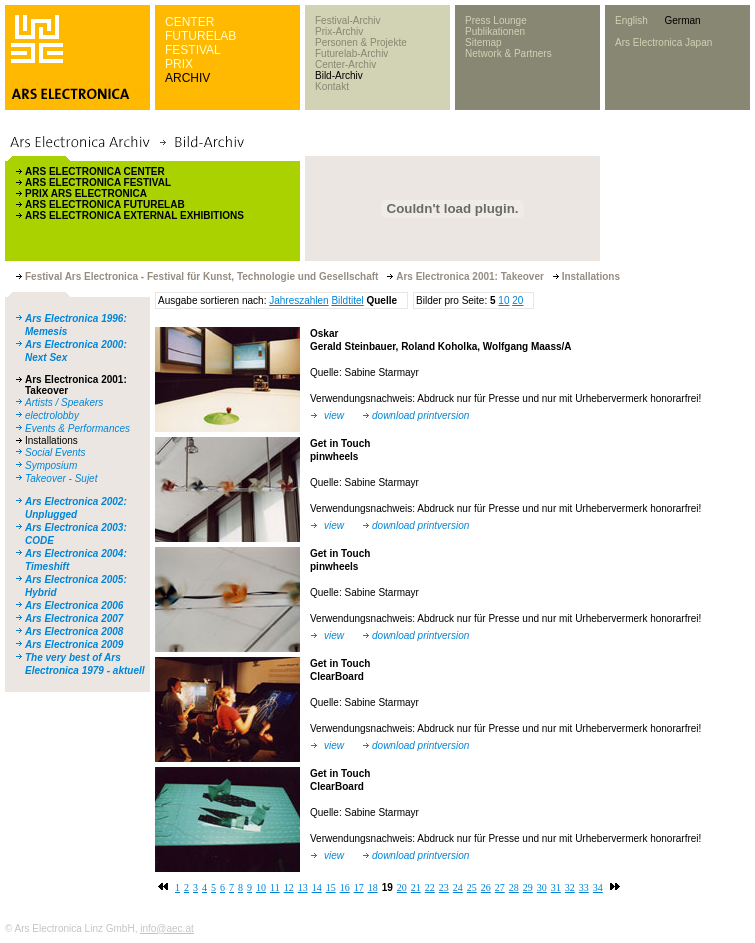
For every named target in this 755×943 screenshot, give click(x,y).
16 (345, 887)
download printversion (420, 415)
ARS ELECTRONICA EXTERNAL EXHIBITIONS (134, 215)
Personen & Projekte (361, 42)
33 (584, 887)
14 (317, 887)
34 (598, 887)
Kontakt (332, 86)
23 (444, 887)
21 (416, 887)
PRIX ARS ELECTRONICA (86, 193)
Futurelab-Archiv (351, 53)
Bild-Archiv (339, 75)
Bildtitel (347, 300)
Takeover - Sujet (61, 478)
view (334, 415)
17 (359, 887)
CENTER (189, 22)
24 (458, 887)
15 (331, 887)
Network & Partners (508, 53)
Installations (51, 440)
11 (275, 887)
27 (500, 887)
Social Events (55, 452)
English (631, 20)
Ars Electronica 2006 (74, 605)
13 (303, 887)
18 (373, 887)
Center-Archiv (345, 64)
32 (570, 887)
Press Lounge (496, 20)
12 (289, 887)
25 (472, 887)
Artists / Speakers (64, 402)
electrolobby (52, 415)
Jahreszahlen (298, 300)
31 (556, 887)
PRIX (179, 64)
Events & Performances (77, 428)
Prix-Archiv (339, 31)
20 (517, 300)
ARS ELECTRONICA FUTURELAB (105, 204)
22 (430, 887)
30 (542, 887)
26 (486, 887)
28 (514, 887)
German (682, 20)
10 (503, 300)
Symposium (51, 465)
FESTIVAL (193, 50)
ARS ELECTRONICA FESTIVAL (98, 182)
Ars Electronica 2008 (74, 631)
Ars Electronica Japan (663, 42)
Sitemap (483, 42)
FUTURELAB (200, 36)
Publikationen (495, 31)
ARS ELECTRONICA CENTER (95, 171)
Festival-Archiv (348, 20)
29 (528, 887)
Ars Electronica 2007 (74, 618)
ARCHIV (187, 78)
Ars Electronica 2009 (74, 644)
